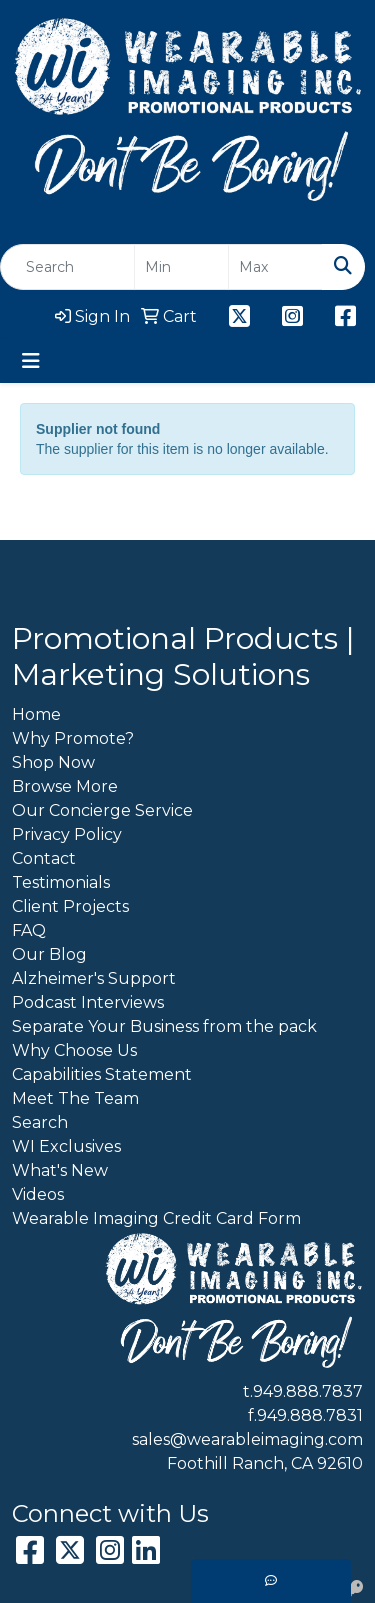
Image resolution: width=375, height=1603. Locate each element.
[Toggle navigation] (31, 361)
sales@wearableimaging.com (247, 1439)
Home (36, 714)
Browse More (65, 786)
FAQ (29, 930)
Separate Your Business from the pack (164, 1026)
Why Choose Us (74, 1050)
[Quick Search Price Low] (181, 267)
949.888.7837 (308, 1391)
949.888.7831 (310, 1415)
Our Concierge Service (102, 810)
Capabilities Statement (102, 1074)
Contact (44, 858)
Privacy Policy (67, 834)
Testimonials (61, 882)
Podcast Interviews (88, 1002)
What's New (60, 1170)
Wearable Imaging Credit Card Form (156, 1218)
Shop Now (53, 762)
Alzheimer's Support (94, 978)
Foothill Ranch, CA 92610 (265, 1463)
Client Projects (70, 906)
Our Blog (49, 954)
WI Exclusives (66, 1146)
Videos (38, 1194)
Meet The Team (75, 1098)
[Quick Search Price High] (275, 267)
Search (40, 1122)
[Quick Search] (67, 267)
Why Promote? (73, 738)
